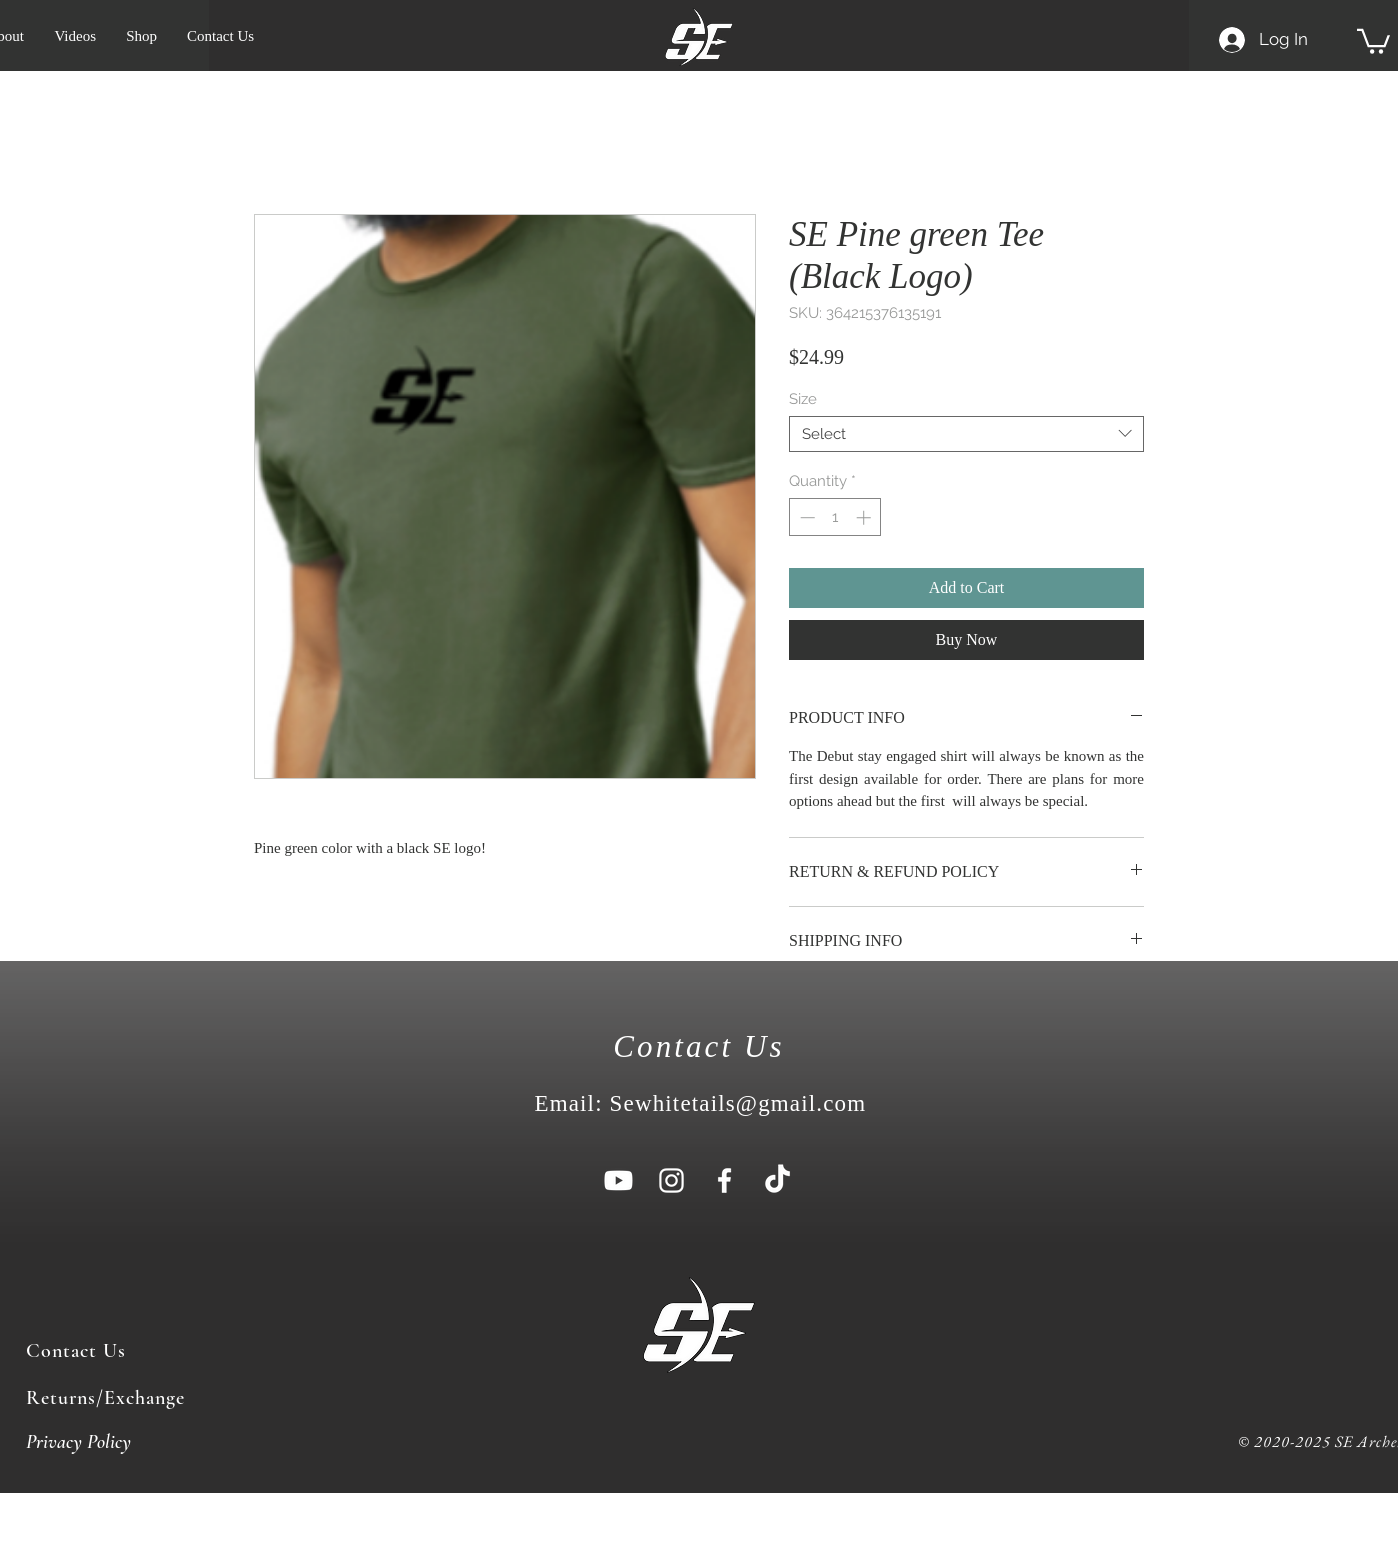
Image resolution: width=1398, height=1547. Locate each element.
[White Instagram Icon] (671, 1180)
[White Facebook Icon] (724, 1180)
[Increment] (865, 517)
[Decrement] (805, 517)
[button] (1373, 40)
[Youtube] (618, 1180)
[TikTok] (777, 1180)
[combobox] (966, 434)
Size (803, 399)
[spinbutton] (835, 517)
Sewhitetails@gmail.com (738, 1103)
